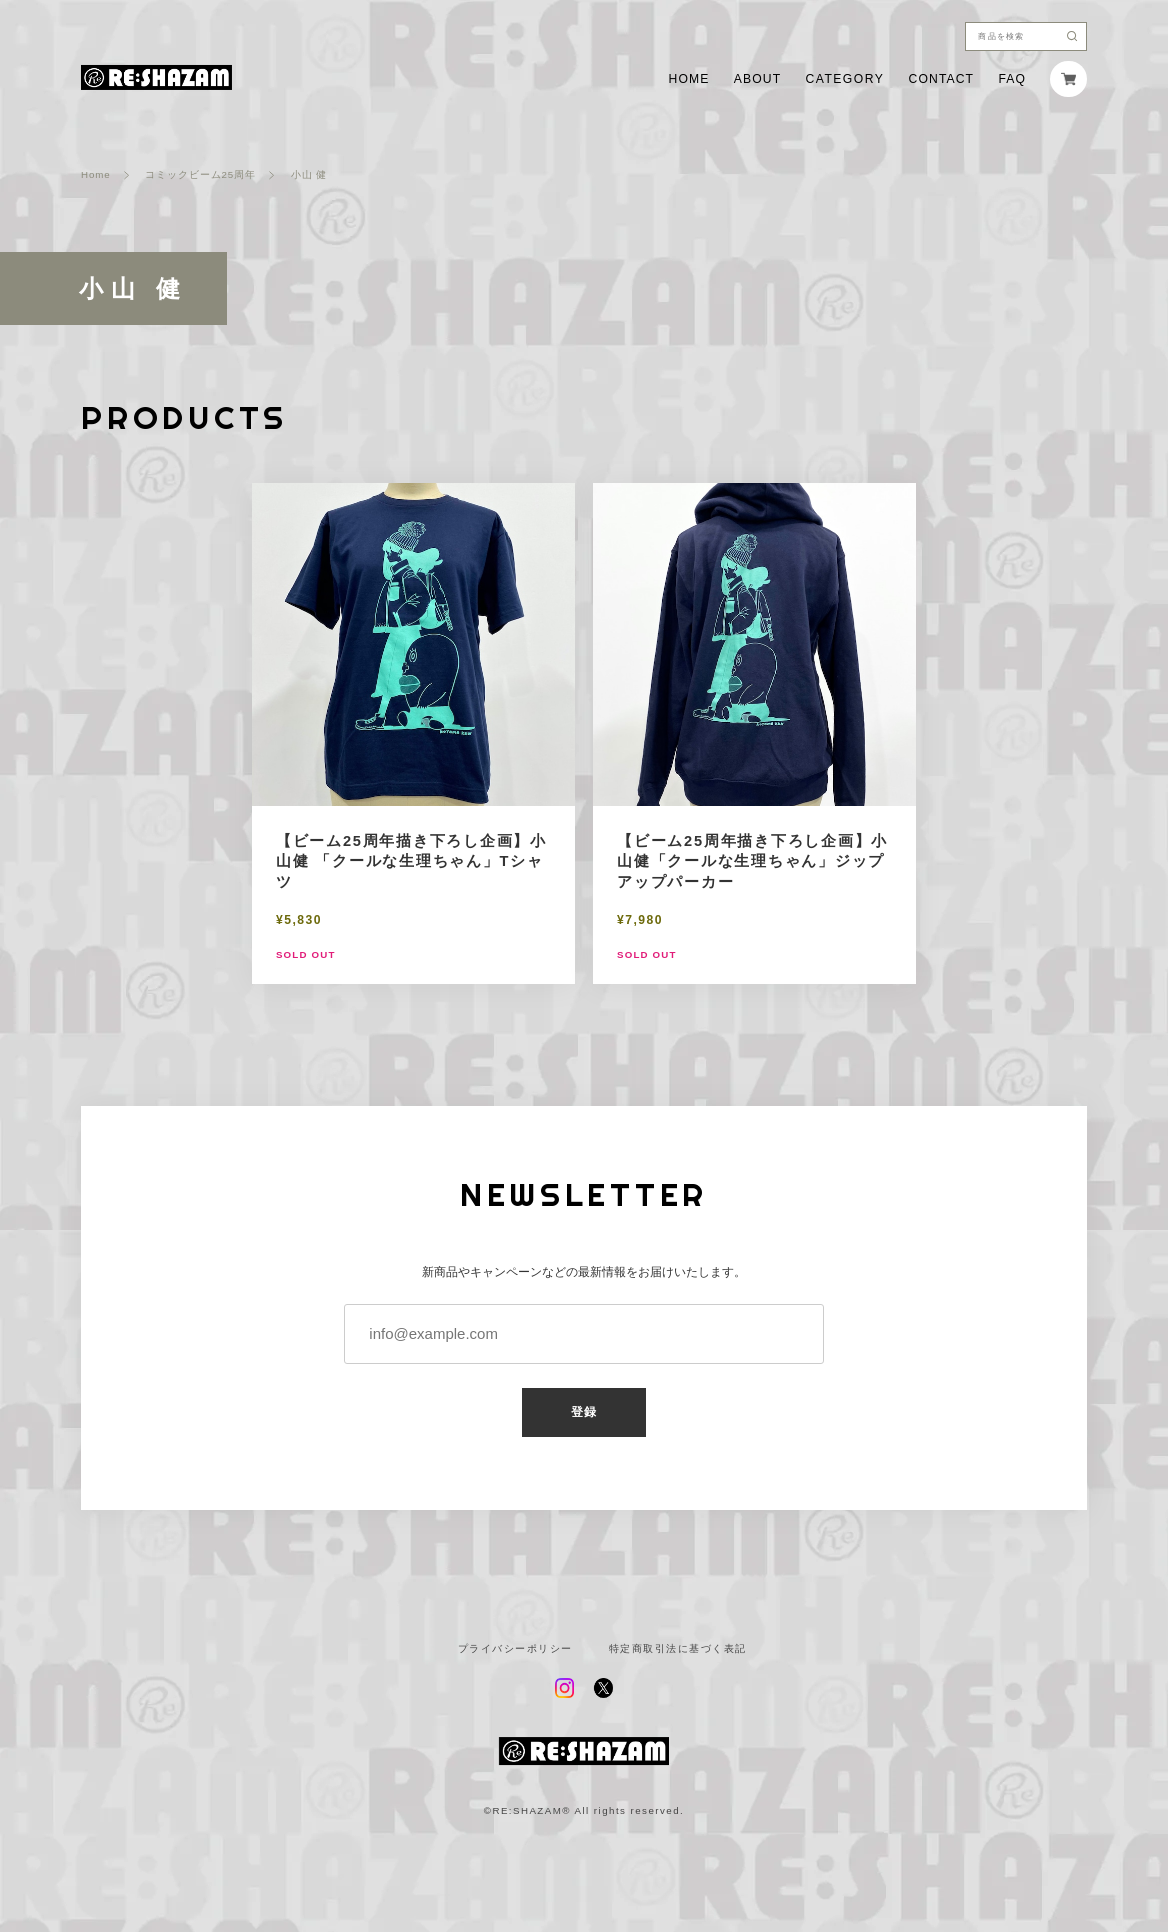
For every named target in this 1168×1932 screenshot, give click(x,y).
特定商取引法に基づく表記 (678, 1649)
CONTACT (942, 79)
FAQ (1012, 79)
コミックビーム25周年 (200, 175)
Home (95, 175)
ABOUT (757, 79)
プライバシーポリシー (515, 1649)
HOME (689, 79)
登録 (584, 1412)
